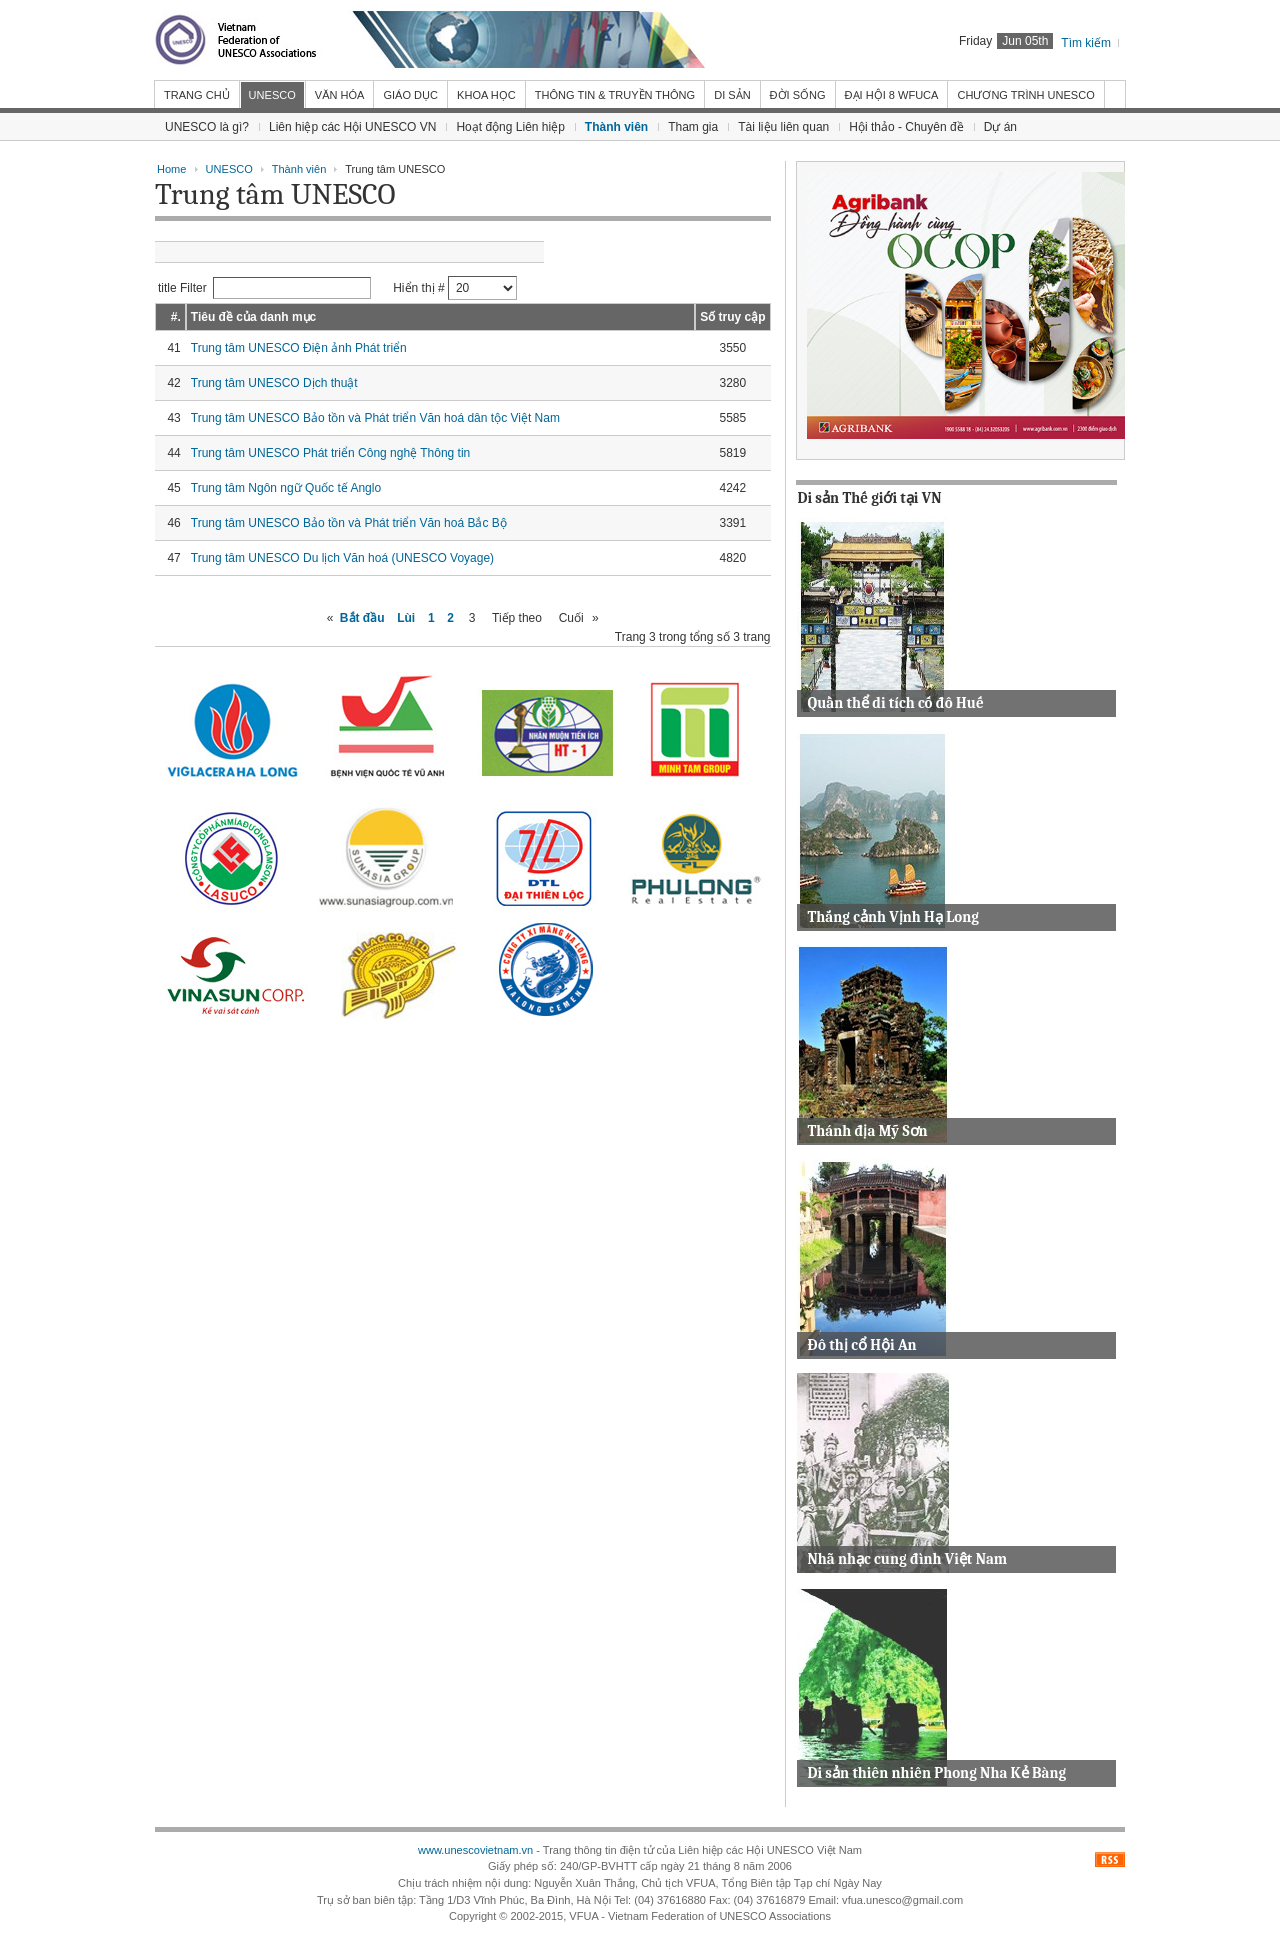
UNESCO (229, 169)
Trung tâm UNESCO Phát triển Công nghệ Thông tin (330, 453)
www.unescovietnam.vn (475, 1850)
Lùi (406, 618)
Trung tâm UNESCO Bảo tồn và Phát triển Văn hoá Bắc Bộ (349, 523)
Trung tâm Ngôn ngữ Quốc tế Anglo (286, 488)
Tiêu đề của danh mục (253, 317)
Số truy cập (732, 317)
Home (171, 169)
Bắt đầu (362, 618)
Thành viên (299, 169)
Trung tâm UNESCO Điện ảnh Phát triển (299, 348)
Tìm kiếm (1086, 43)
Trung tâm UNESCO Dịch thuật (274, 383)
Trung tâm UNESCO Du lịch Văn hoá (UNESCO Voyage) (342, 558)
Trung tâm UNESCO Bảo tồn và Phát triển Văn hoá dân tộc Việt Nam (375, 418)
